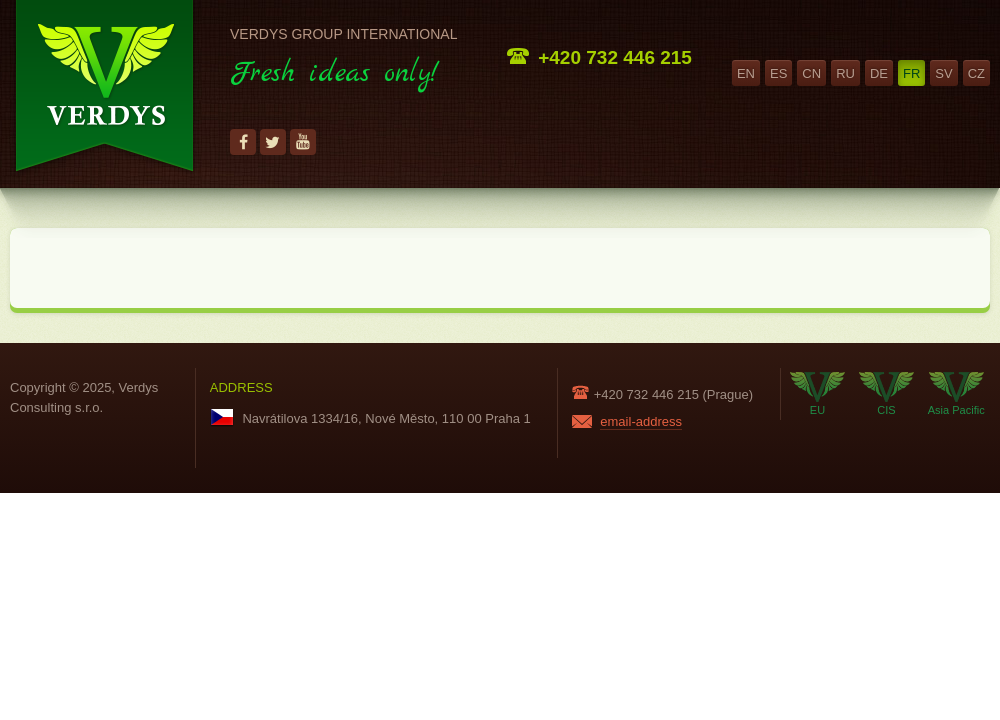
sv (943, 73)
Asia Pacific (956, 394)
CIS (886, 394)
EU (817, 394)
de (879, 73)
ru (845, 73)
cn (811, 73)
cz (976, 73)
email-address (641, 421)
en (746, 73)
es (778, 73)
